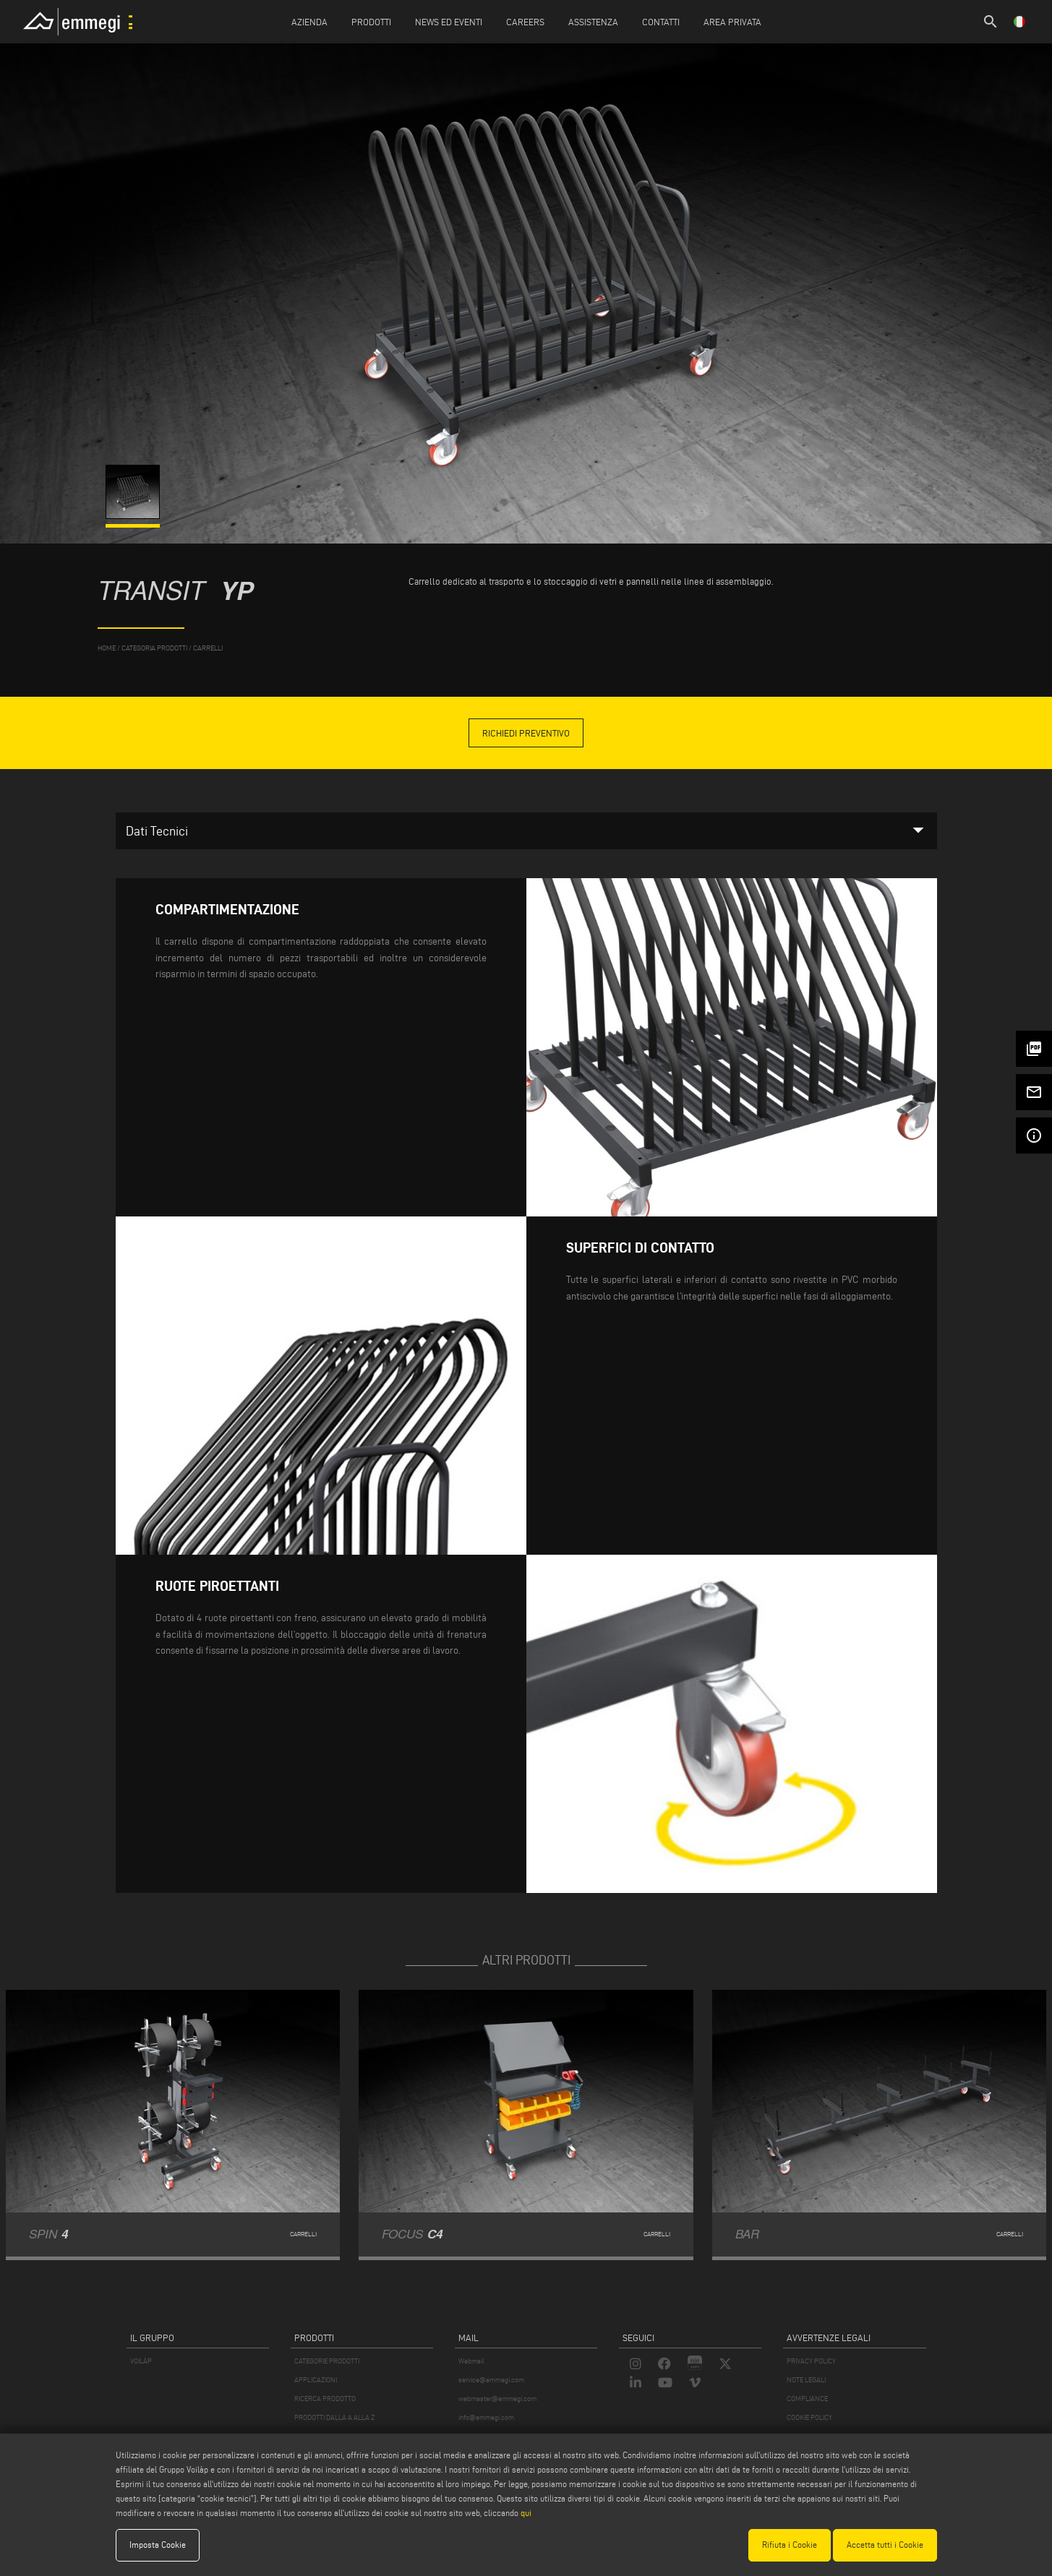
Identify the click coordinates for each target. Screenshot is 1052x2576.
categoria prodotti (154, 648)
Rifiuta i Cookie (789, 2544)
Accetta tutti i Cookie (885, 2544)
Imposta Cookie (157, 2544)
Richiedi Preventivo (526, 733)
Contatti (661, 22)
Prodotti (371, 22)
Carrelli (208, 648)
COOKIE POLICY (809, 2417)
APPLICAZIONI (315, 2380)
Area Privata (732, 22)
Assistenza (593, 22)
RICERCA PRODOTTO (325, 2399)
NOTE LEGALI (806, 2380)
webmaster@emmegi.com (497, 2399)
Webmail (471, 2361)
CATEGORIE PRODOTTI (326, 2361)
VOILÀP (141, 2361)
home (107, 648)
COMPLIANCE (807, 2399)
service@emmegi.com (491, 2380)
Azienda (309, 22)
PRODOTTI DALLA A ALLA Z (334, 2417)
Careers (525, 22)
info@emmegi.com (486, 2417)
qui (526, 2512)
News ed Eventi (448, 22)
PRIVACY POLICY (811, 2361)
